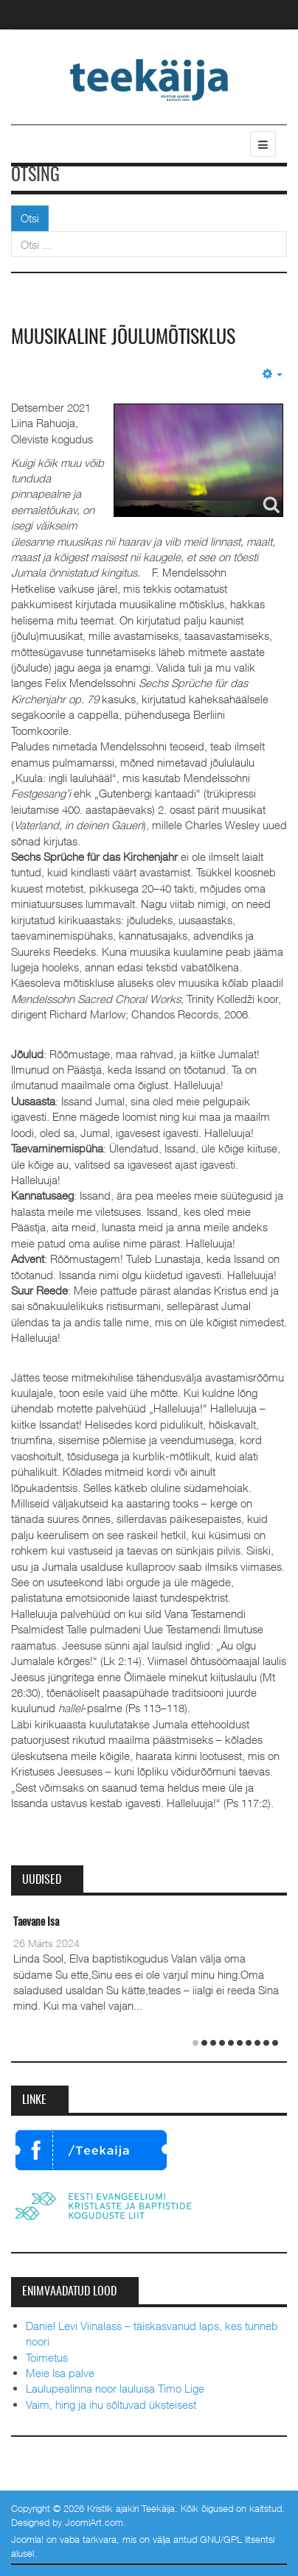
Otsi (30, 218)
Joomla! (27, 2539)
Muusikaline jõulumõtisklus (123, 338)
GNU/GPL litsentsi (237, 2539)
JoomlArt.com (94, 2522)
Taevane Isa (36, 1922)
